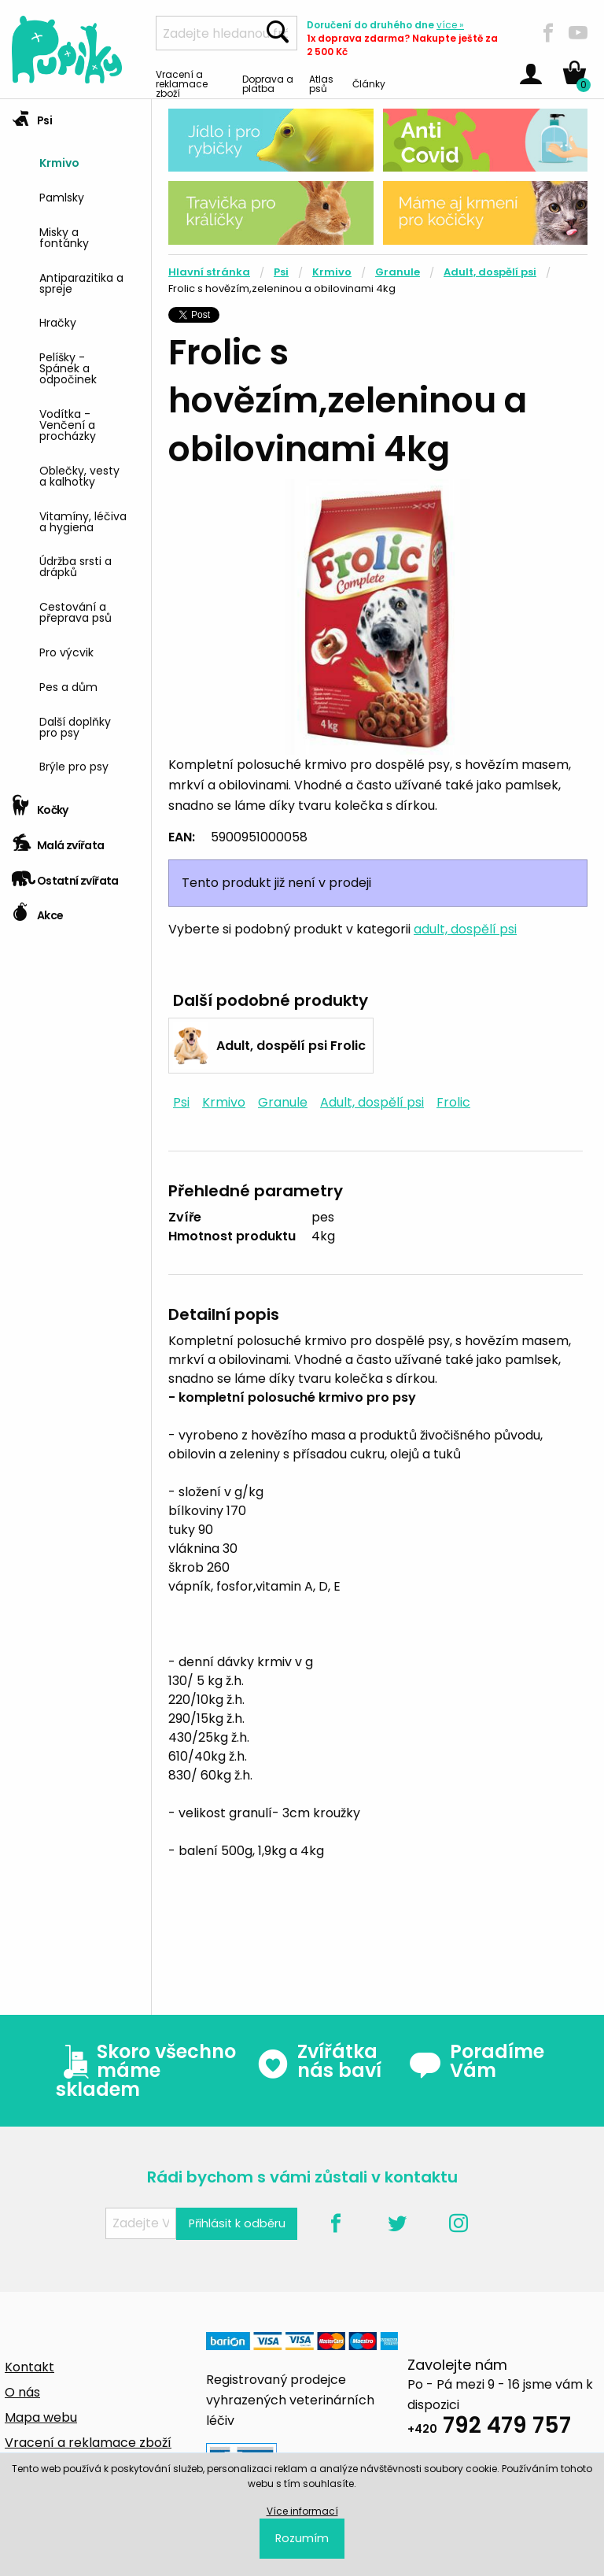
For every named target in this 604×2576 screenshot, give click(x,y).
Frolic (453, 1102)
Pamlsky (61, 196)
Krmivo (59, 161)
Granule (397, 271)
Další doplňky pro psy (75, 726)
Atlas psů (321, 83)
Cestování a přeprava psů (75, 611)
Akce (37, 910)
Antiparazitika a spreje (81, 282)
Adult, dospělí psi (490, 271)
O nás (22, 2392)
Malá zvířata (58, 840)
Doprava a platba (267, 83)
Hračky (57, 321)
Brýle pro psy (74, 765)
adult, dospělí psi (465, 929)
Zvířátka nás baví (318, 2061)
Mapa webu (41, 2417)
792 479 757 (489, 2428)
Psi (32, 115)
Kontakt (29, 2367)
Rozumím (302, 2538)
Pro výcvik (66, 651)
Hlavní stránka (209, 271)
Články (368, 83)
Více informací (302, 2511)
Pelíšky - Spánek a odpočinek (68, 367)
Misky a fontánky (64, 236)
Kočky (40, 805)
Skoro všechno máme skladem (146, 2070)
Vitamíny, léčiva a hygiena (83, 520)
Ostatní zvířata (65, 876)
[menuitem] (89, 160)
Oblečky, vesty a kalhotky (79, 475)
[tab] (75, 444)
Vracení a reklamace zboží (182, 83)
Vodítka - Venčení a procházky (67, 424)
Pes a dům (68, 686)
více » (450, 24)
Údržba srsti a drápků (75, 565)
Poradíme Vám (476, 2061)
